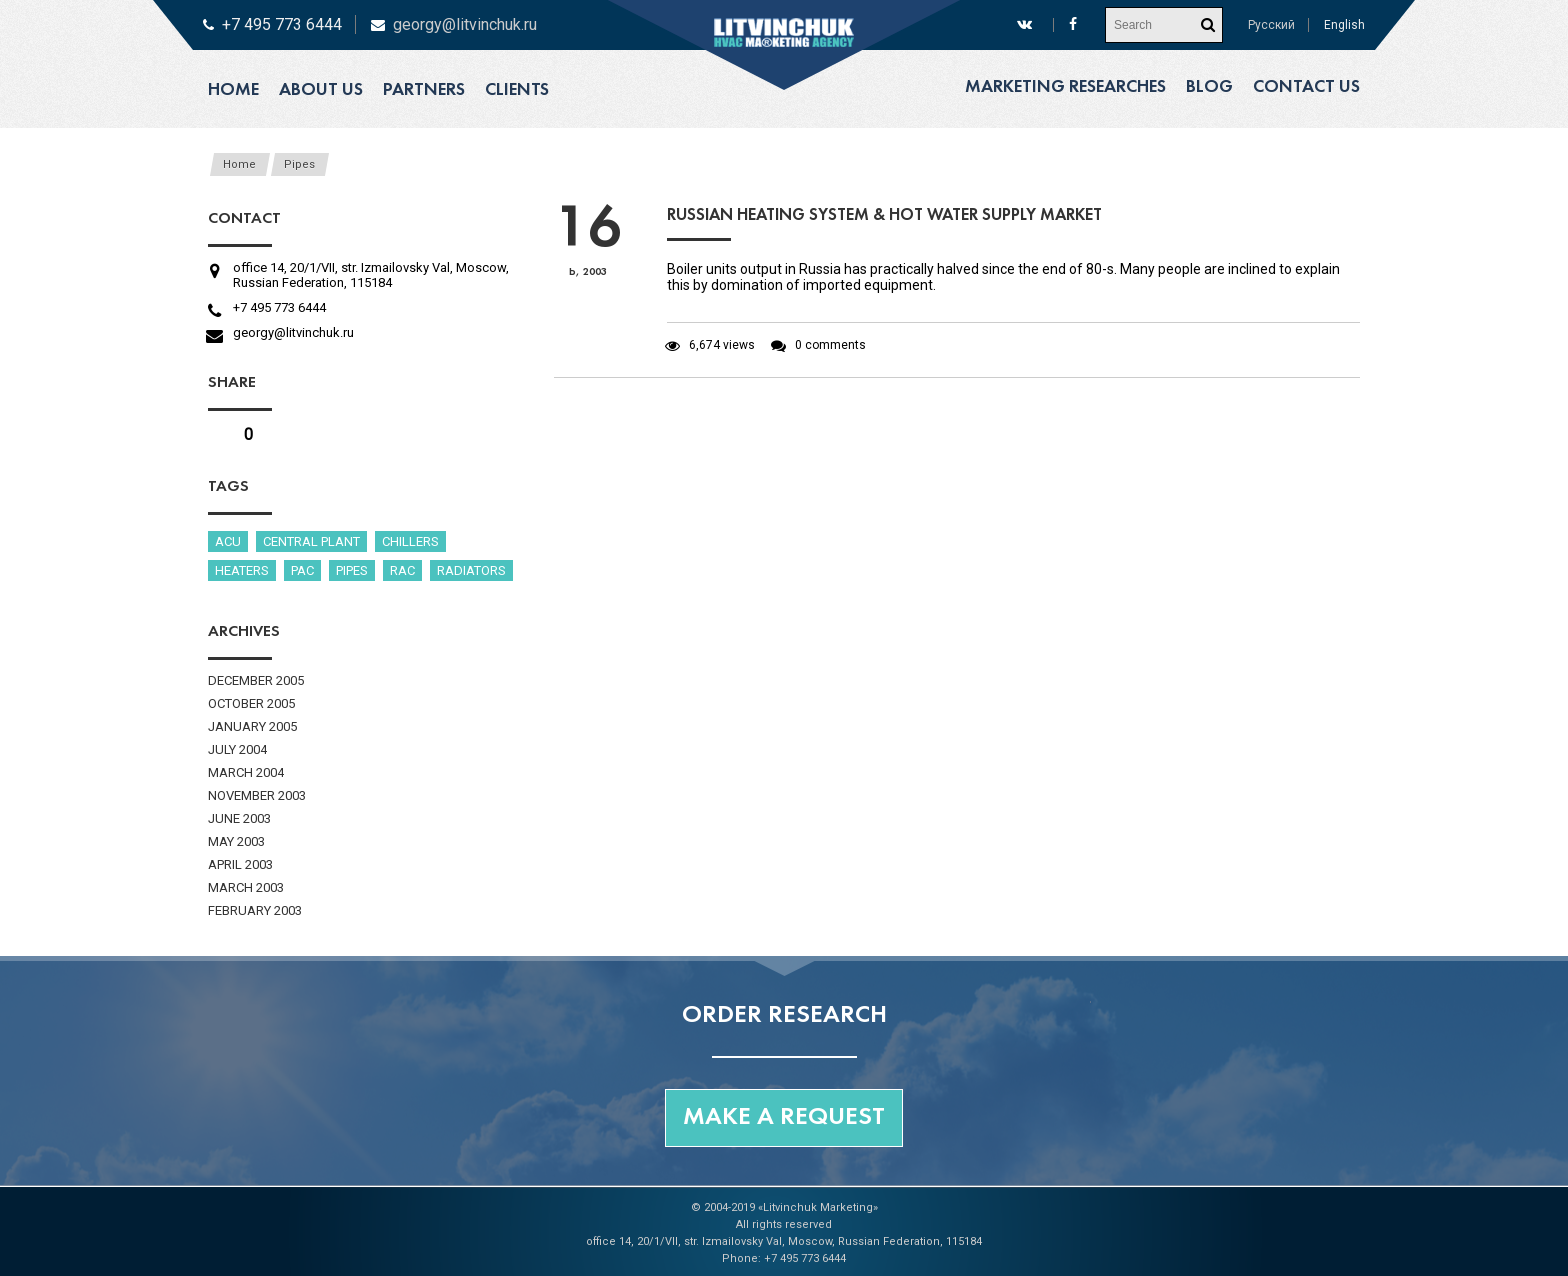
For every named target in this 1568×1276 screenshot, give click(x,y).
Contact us (1306, 87)
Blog (1209, 87)
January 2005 (252, 726)
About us (321, 90)
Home (233, 90)
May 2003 (236, 841)
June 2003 (239, 818)
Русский (1271, 25)
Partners (424, 90)
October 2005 (251, 703)
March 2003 (246, 887)
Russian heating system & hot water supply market (884, 215)
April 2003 (240, 864)
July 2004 (237, 749)
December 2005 (256, 680)
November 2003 (257, 795)
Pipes (299, 164)
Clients (517, 90)
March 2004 (246, 772)
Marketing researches (1065, 87)
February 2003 (255, 910)
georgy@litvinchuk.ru (465, 24)
